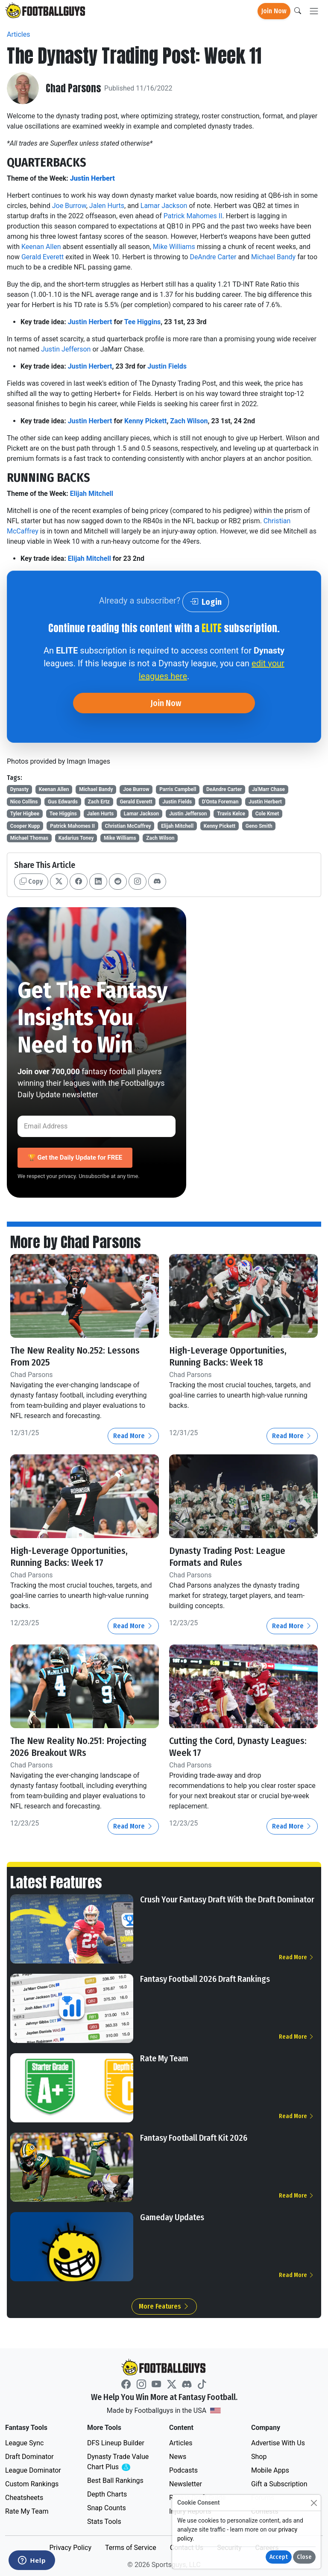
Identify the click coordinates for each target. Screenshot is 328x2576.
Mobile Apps (270, 2469)
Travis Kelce (231, 814)
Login (206, 602)
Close (304, 2557)
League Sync (24, 2442)
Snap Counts (106, 2507)
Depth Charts (107, 2493)
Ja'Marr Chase (268, 789)
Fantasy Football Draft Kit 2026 (193, 2137)
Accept (278, 2557)
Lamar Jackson (164, 206)
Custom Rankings (32, 2483)
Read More (133, 1436)
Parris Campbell (177, 789)
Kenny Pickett (145, 421)
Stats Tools (104, 2521)
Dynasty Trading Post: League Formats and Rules (228, 1556)
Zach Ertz (99, 802)
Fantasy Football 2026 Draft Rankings (205, 1978)
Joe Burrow (69, 206)
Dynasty (19, 789)
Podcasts (183, 2469)
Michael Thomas (29, 838)
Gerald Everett (42, 257)
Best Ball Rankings (115, 2480)
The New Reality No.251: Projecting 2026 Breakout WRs (80, 1745)
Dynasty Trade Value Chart (119, 2461)
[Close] (313, 2502)
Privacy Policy (70, 2547)
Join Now (274, 11)
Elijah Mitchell (91, 493)
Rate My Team (164, 2057)
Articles (18, 34)
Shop (258, 2456)
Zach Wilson (189, 421)
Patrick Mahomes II (193, 216)
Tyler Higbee (24, 814)
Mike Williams (174, 247)
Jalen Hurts (106, 206)
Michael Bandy (273, 257)
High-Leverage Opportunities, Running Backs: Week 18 (228, 1356)
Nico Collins (24, 802)
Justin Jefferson (66, 349)
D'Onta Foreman (220, 802)
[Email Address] (97, 1126)
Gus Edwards (63, 802)
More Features (164, 2305)
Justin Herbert (92, 178)
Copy (31, 881)
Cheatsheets (24, 2497)
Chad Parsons (74, 88)
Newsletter (185, 2483)
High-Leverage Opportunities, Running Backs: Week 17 (69, 1556)
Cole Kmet (267, 814)
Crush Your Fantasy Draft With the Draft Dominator (227, 1898)
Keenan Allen (41, 247)
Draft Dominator (29, 2456)
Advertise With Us (278, 2442)
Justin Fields (167, 366)
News (177, 2456)
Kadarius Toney (76, 838)
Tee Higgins (142, 322)
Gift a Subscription (279, 2483)
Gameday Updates (172, 2216)
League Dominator (33, 2469)
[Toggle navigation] (314, 11)
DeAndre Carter (213, 257)
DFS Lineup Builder (115, 2442)
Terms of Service (130, 2547)
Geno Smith (259, 826)
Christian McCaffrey (128, 826)
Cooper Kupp (25, 826)
